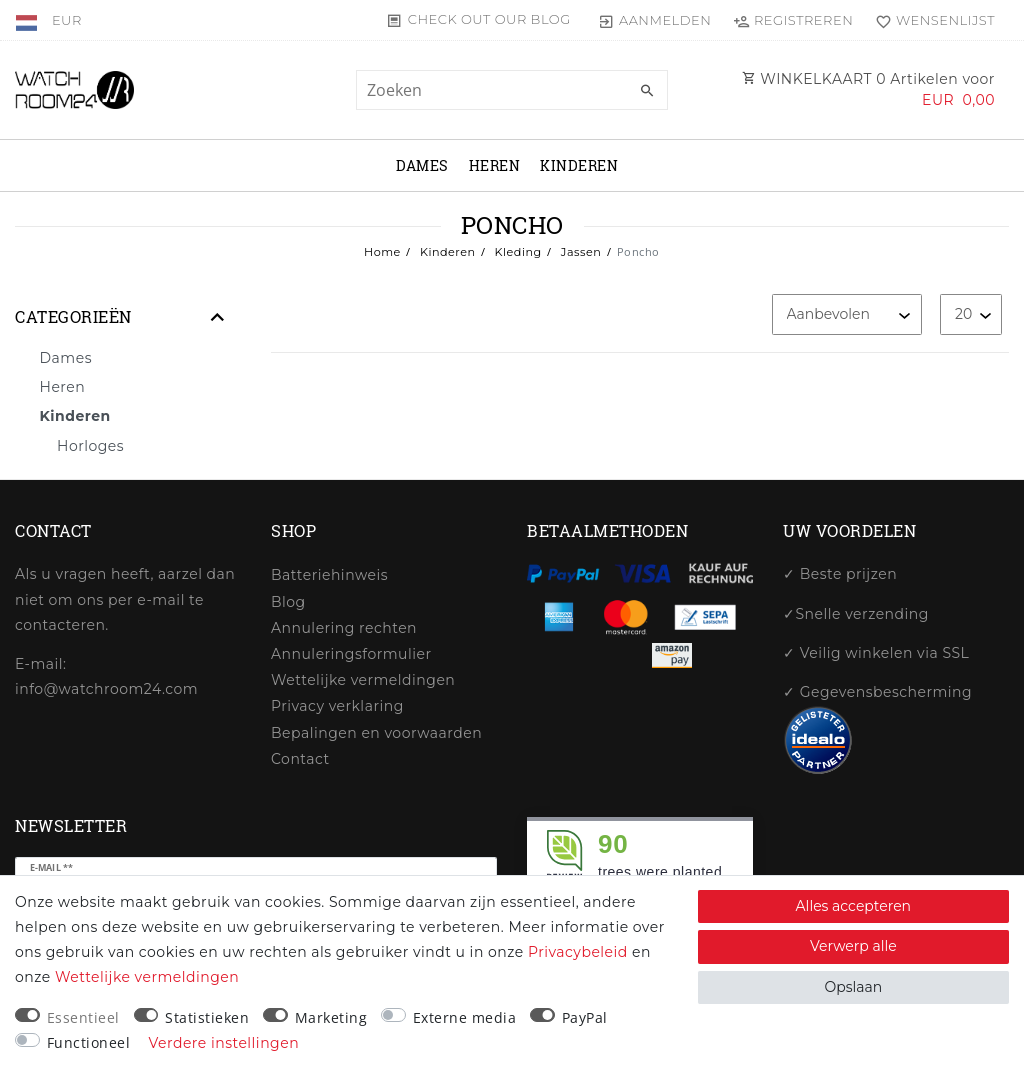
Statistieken (207, 1017)
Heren (495, 165)
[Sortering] (847, 314)
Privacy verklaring (337, 706)
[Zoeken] (648, 91)
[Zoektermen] (511, 90)
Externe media (465, 1017)
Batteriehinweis (329, 575)
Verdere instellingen (224, 1043)
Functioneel (89, 1042)
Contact (300, 759)
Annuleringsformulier (351, 654)
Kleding (516, 252)
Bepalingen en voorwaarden (376, 733)
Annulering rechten (344, 628)
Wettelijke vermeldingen (363, 680)
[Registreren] (792, 20)
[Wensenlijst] (930, 20)
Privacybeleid (578, 952)
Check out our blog (489, 19)
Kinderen (579, 165)
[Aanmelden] (654, 20)
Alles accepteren (853, 906)
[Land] (28, 20)
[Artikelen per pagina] (971, 314)
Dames (422, 165)
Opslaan (853, 987)
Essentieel (83, 1017)
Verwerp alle (853, 946)
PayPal (585, 1017)
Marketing (331, 1017)
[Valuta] (67, 20)
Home (382, 252)
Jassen (579, 252)
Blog (288, 602)
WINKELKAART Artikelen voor (868, 89)
